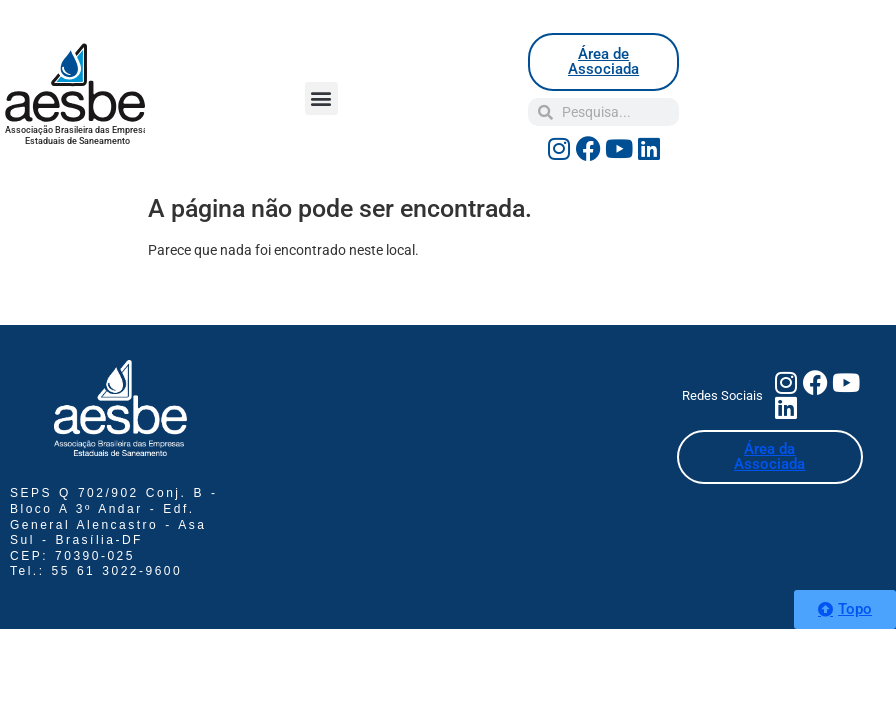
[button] (321, 98)
